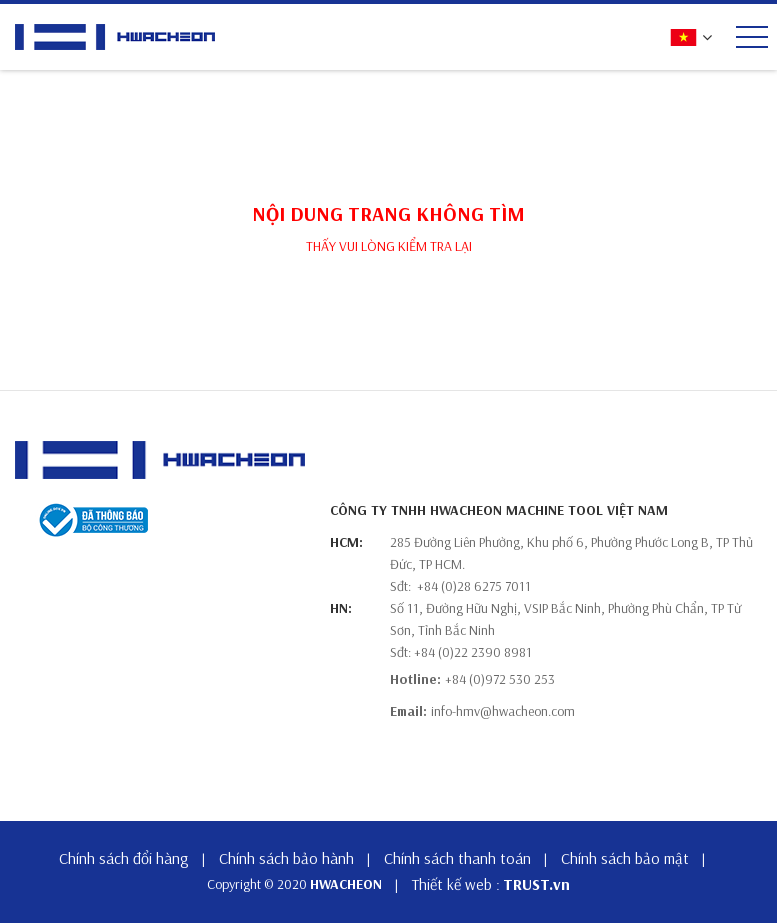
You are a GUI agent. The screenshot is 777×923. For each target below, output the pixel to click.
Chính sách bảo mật (625, 858)
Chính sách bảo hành (286, 858)
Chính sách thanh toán (457, 858)
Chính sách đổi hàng (124, 858)
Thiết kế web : (456, 884)
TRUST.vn (536, 884)
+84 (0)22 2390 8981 (473, 652)
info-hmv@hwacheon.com (503, 711)
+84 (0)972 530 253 (500, 679)
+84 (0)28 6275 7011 (474, 586)
